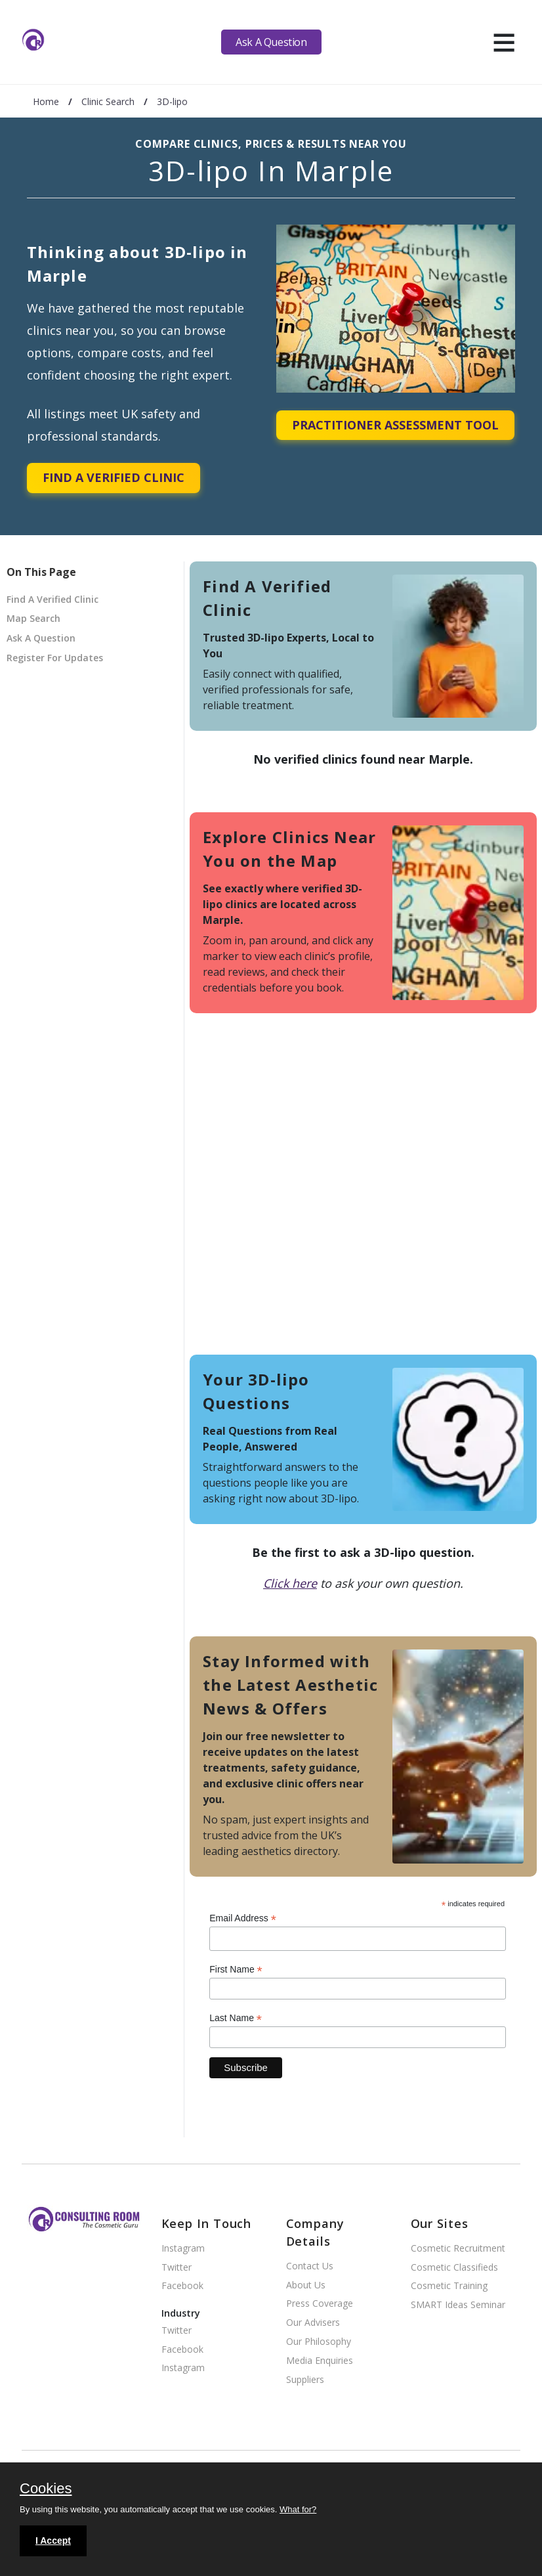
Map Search (33, 618)
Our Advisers (313, 2322)
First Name (235, 1969)
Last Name (235, 2018)
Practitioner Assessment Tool (395, 425)
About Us (305, 2285)
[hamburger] (504, 42)
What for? (298, 2509)
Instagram (183, 2248)
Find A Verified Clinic (113, 477)
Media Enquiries (319, 2361)
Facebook (182, 2286)
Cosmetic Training (449, 2286)
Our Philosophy (318, 2341)
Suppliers (305, 2380)
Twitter (176, 2267)
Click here (290, 1583)
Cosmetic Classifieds (454, 2267)
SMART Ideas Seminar (458, 2305)
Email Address (242, 1918)
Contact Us (309, 2266)
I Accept (53, 2540)
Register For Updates (55, 657)
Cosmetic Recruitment (458, 2248)
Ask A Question (271, 42)
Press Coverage (319, 2303)
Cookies (46, 2489)
